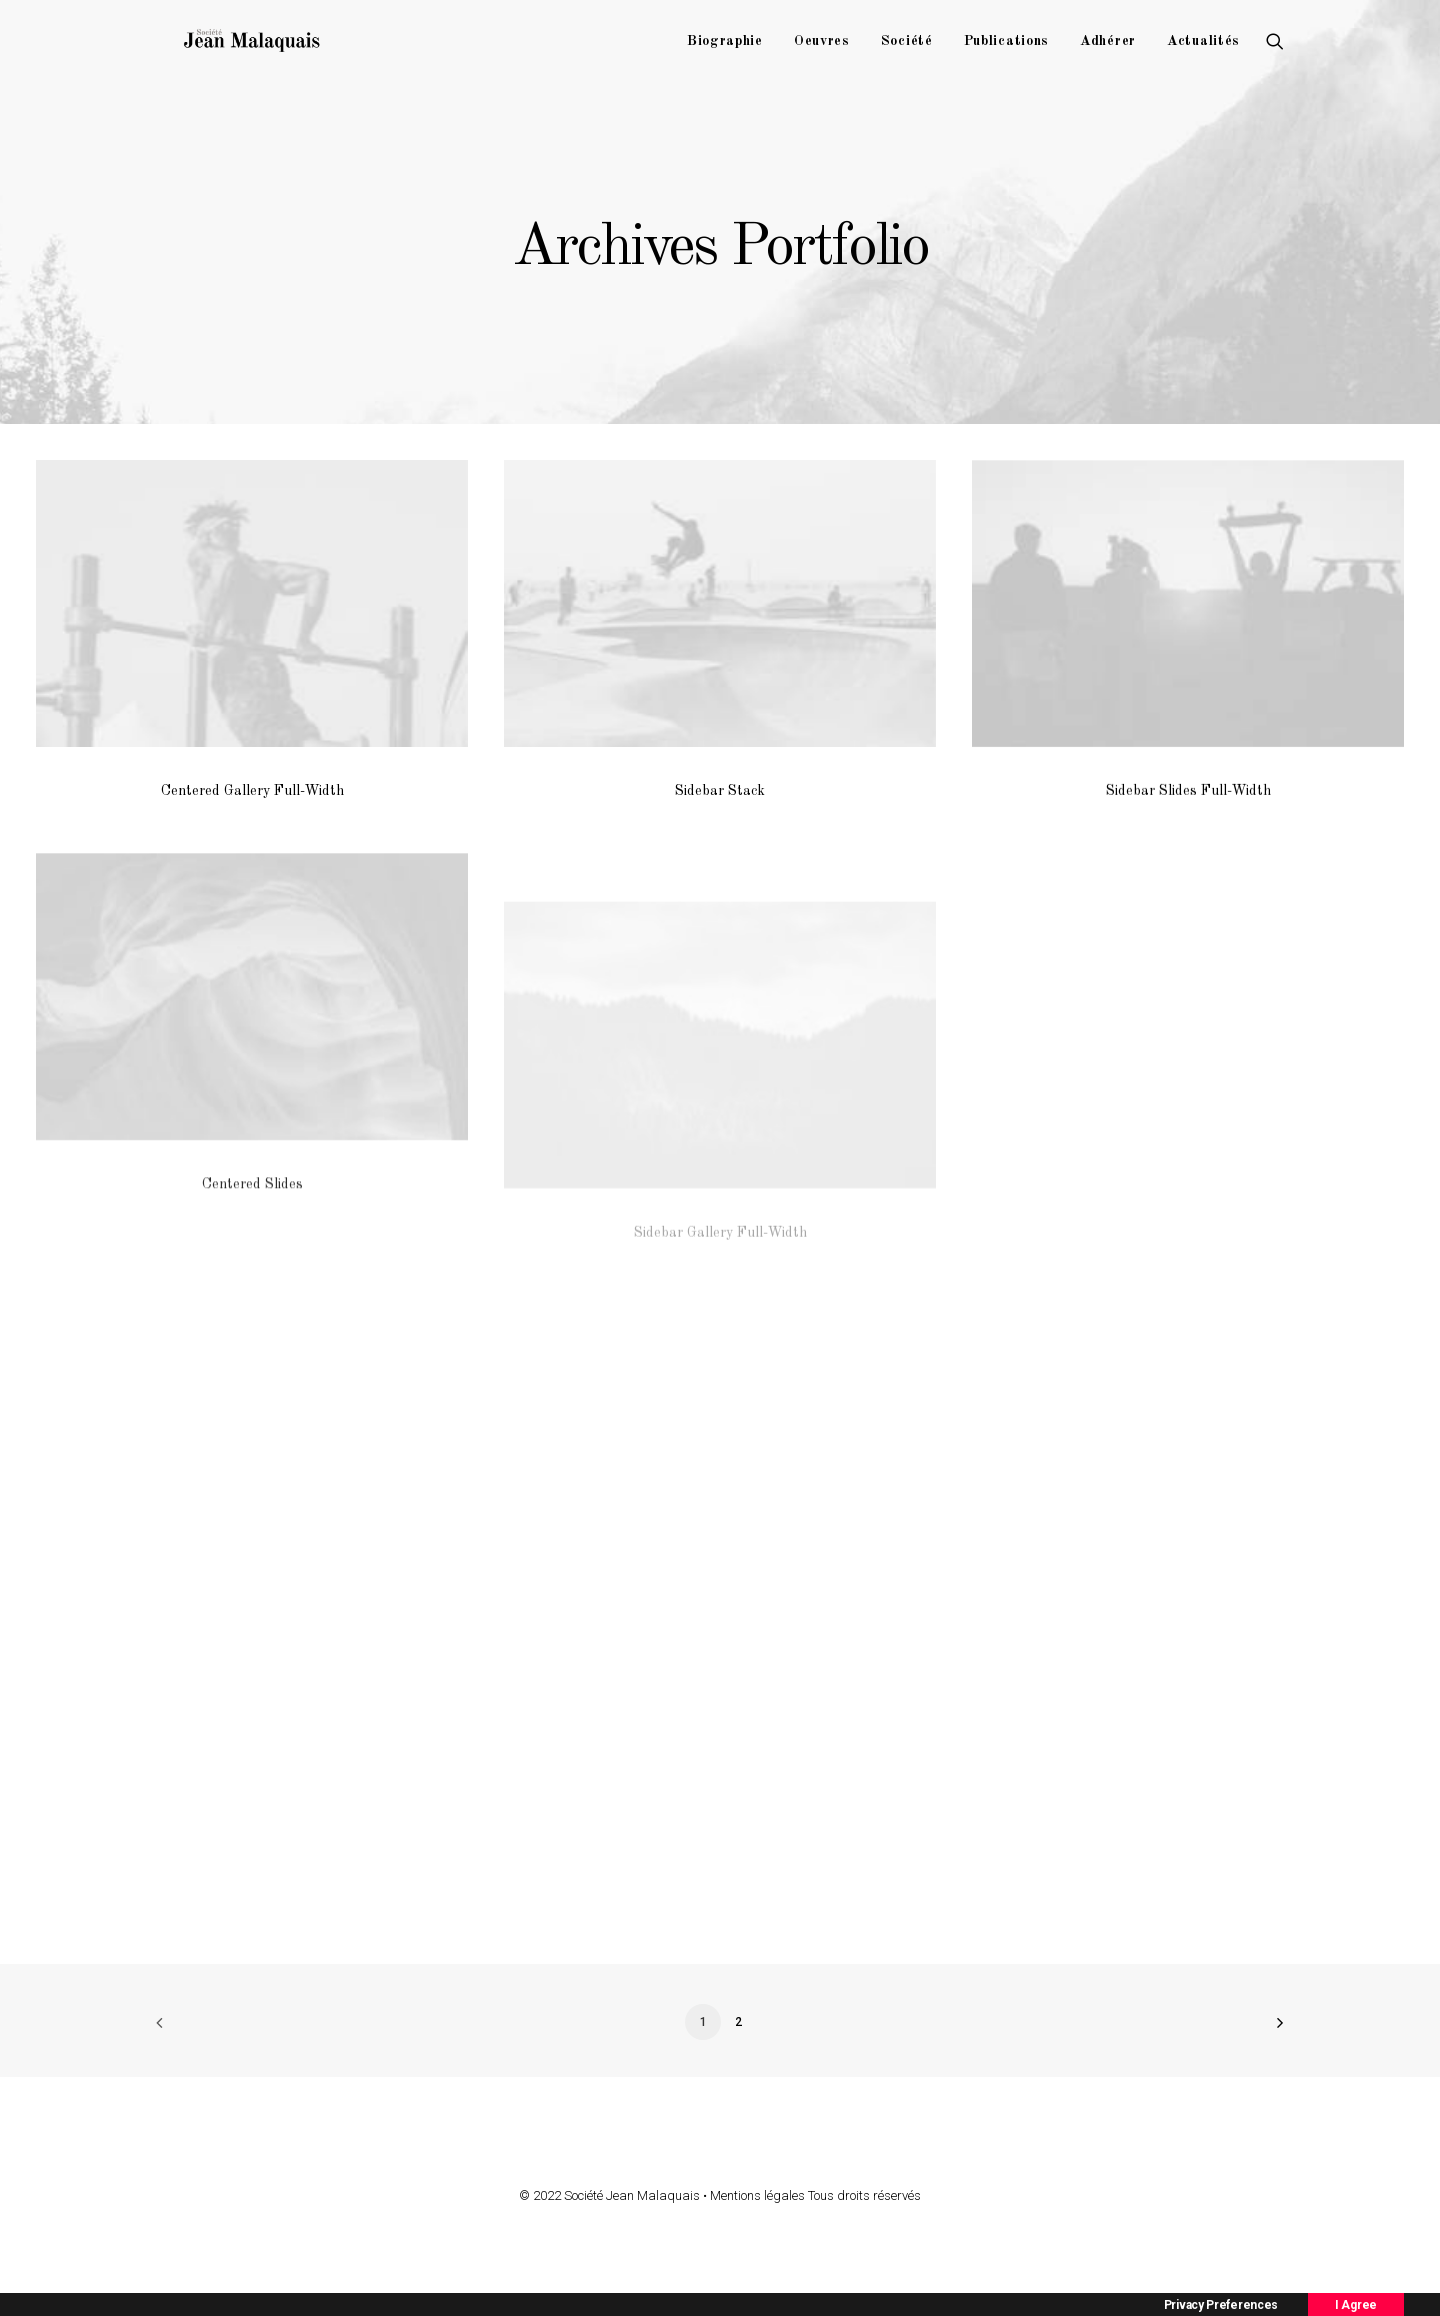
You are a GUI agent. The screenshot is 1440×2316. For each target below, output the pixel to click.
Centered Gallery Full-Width (252, 791)
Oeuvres (822, 52)
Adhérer (1108, 52)
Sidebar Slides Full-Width (1188, 797)
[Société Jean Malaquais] (279, 52)
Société (907, 52)
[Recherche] (1275, 52)
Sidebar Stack (720, 791)
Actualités (1203, 52)
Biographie (725, 52)
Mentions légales (757, 2195)
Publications (1006, 52)
